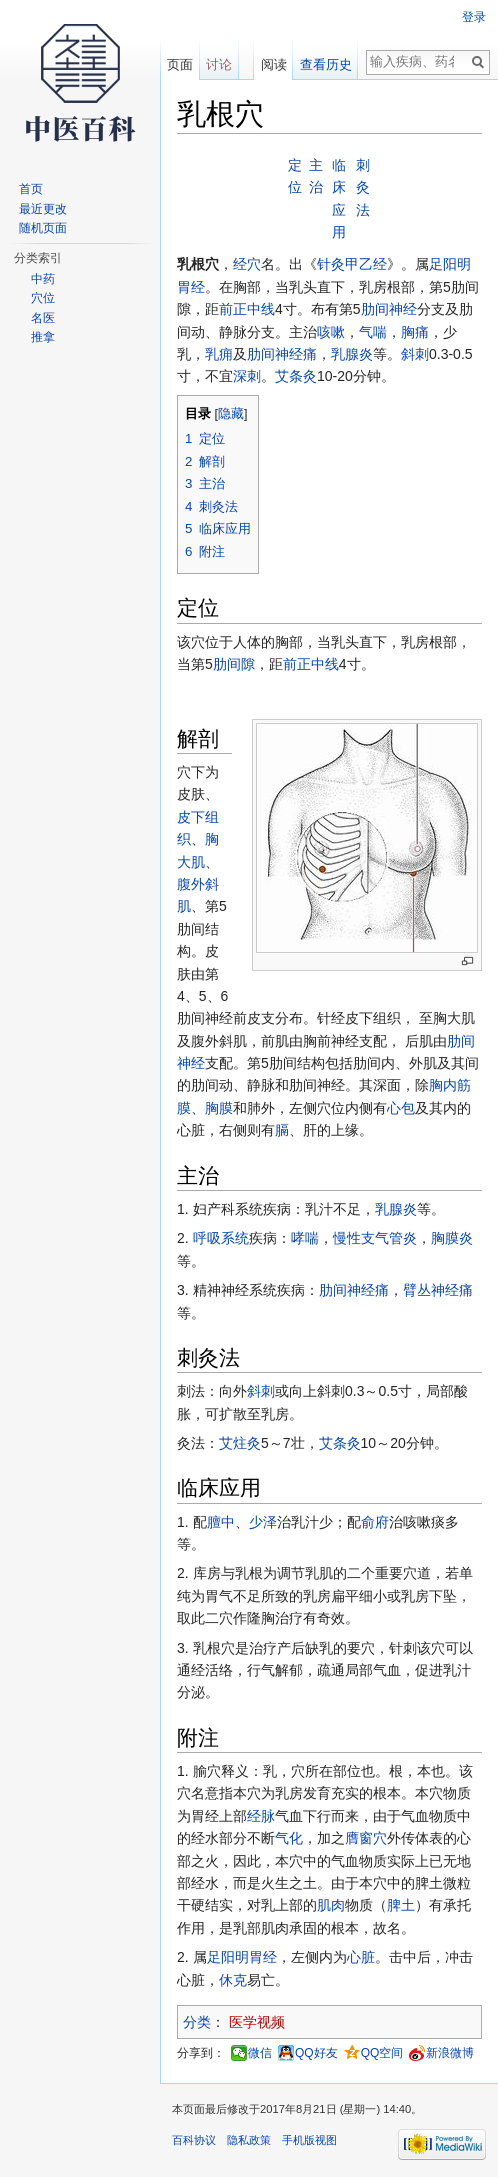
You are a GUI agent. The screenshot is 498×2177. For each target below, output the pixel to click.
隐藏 (231, 414)
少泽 (263, 1522)
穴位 (43, 298)
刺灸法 (363, 187)
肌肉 (331, 1905)
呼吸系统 (221, 1238)
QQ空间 (382, 2053)
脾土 (401, 1905)
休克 (233, 1980)
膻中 (221, 1522)
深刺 (247, 376)
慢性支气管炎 (375, 1238)
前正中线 (247, 309)
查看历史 (326, 64)
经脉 (261, 1816)
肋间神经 (389, 309)
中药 (43, 279)
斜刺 (415, 354)
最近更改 (43, 209)
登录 (474, 17)
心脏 (361, 1957)
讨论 (219, 64)
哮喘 (305, 1238)
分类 (197, 2022)
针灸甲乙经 (352, 264)
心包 (401, 1108)
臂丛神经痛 (438, 1290)
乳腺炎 (352, 354)
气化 (289, 1838)
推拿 (43, 337)
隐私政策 (249, 2140)
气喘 (373, 332)
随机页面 (43, 228)
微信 (260, 2053)
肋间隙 (234, 664)
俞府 (375, 1522)
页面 (180, 64)
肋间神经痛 (282, 354)
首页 (31, 189)
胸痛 (415, 332)
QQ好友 (316, 2053)
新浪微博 (450, 2053)
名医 (43, 318)
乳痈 (219, 354)
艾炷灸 (240, 1443)
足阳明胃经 (242, 1957)
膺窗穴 (366, 1838)
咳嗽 (331, 332)
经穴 (247, 264)
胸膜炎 (452, 1238)
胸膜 (219, 1108)
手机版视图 (309, 2140)
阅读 (274, 64)
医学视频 (257, 2022)
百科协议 (194, 2140)
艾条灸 (296, 376)
